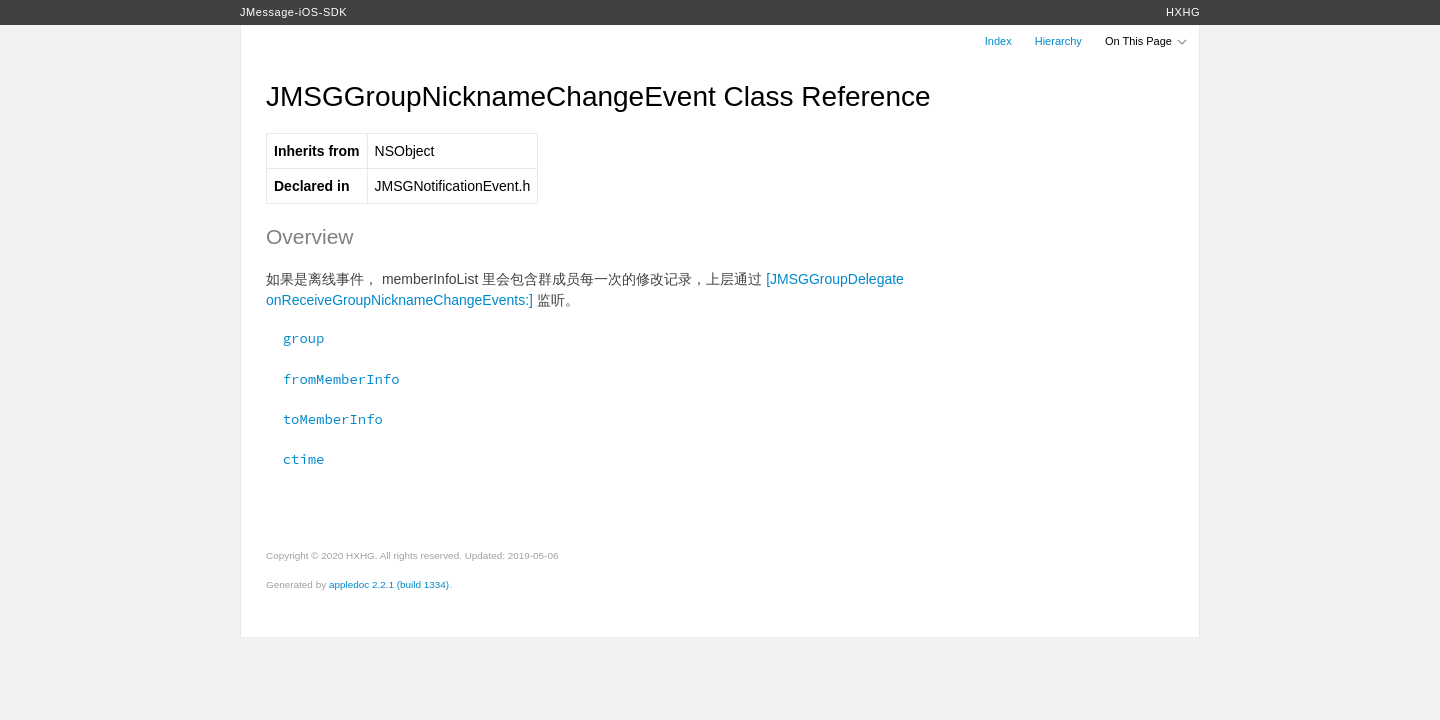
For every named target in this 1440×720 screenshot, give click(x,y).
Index (998, 41)
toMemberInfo (324, 419)
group (295, 338)
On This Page (1147, 41)
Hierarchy (1058, 41)
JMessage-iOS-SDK (293, 12)
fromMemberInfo (333, 379)
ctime (295, 459)
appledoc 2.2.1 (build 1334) (389, 584)
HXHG (1183, 12)
